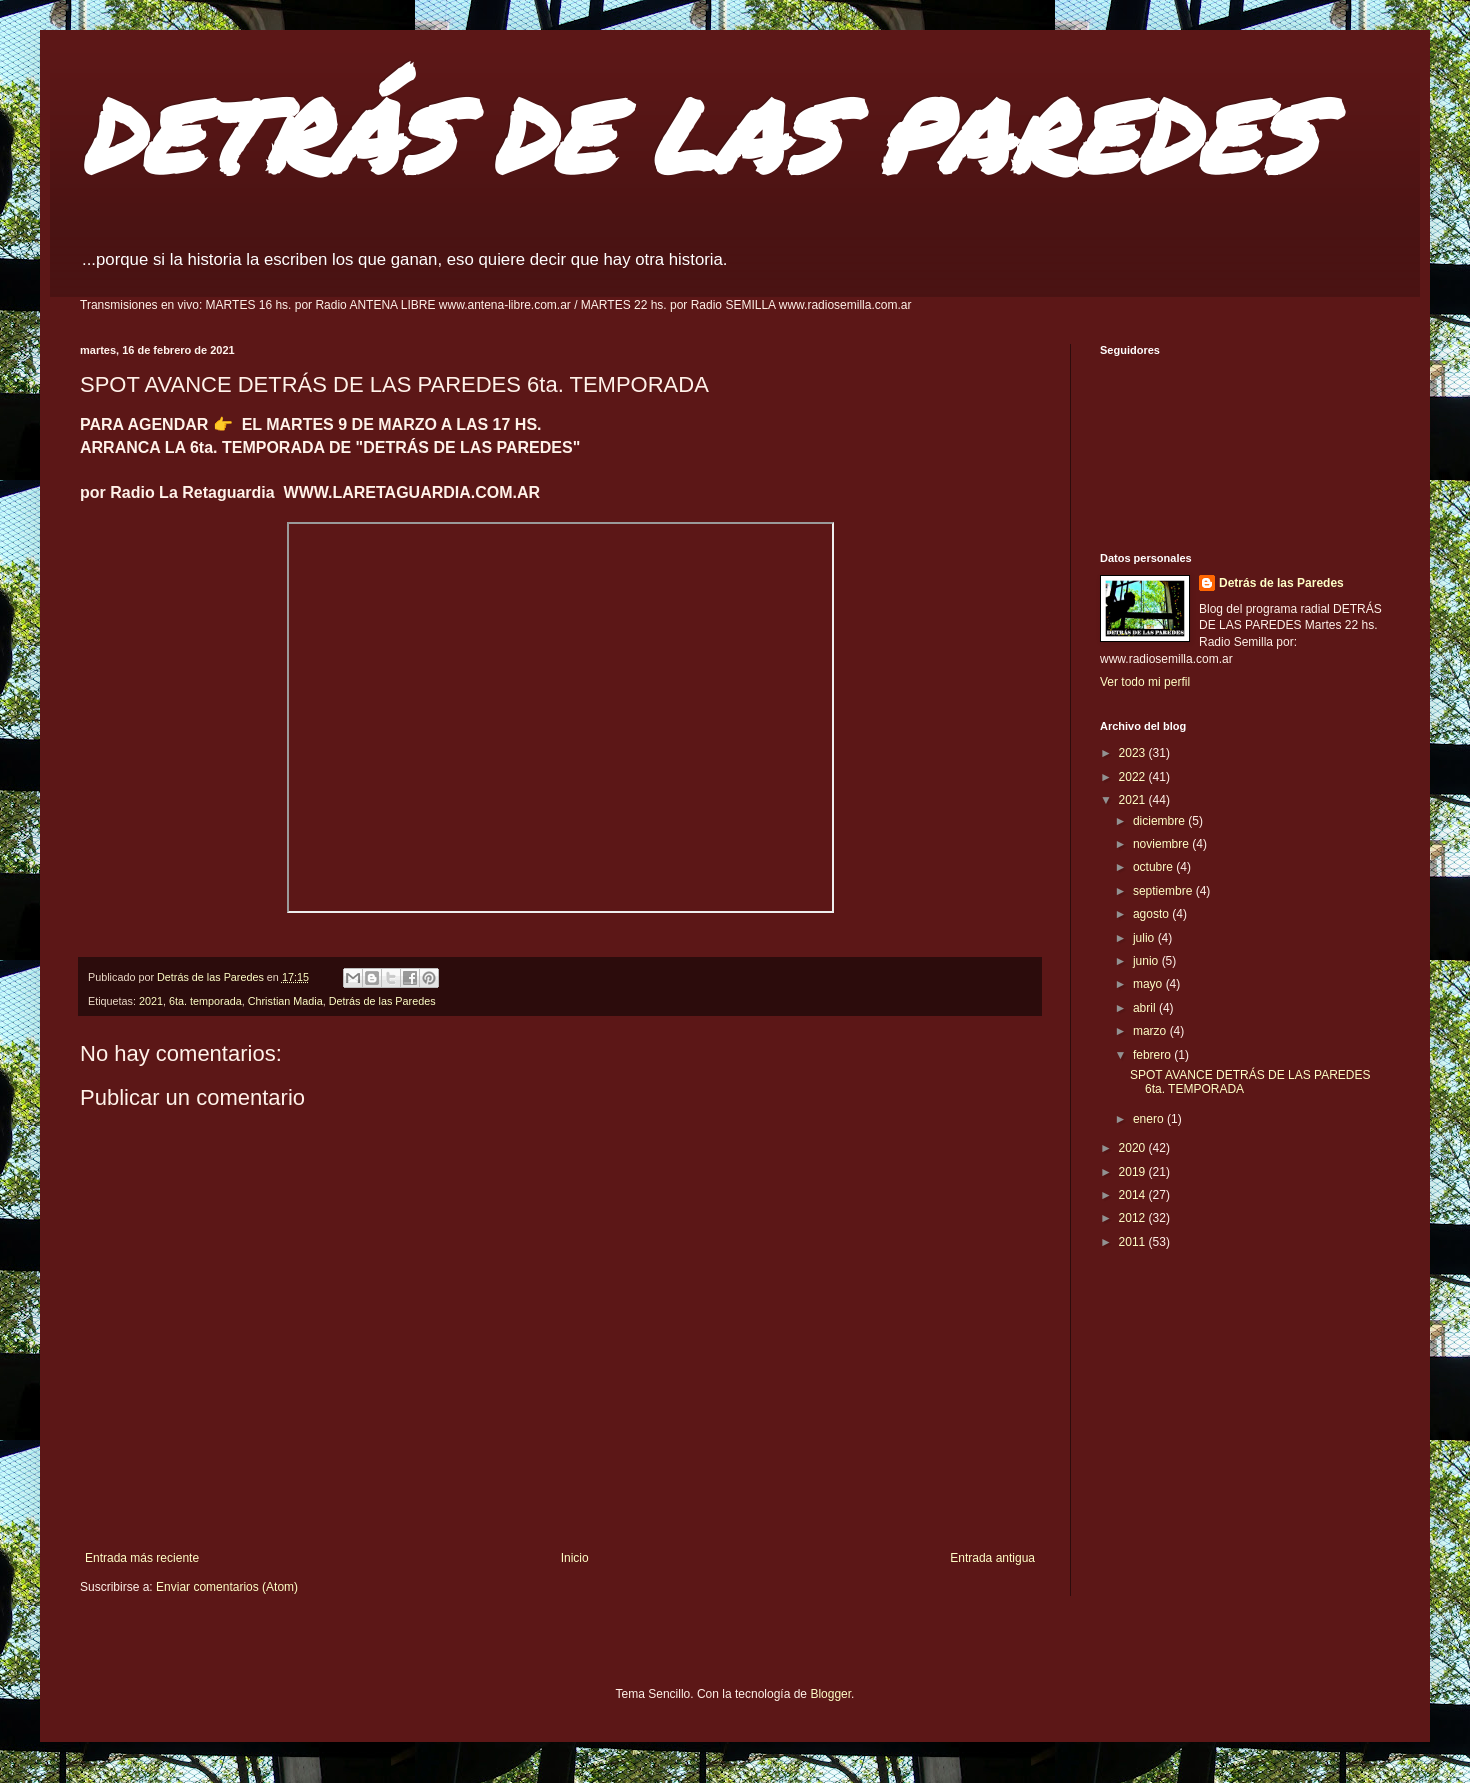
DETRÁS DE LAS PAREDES (698, 134)
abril (1146, 1008)
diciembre (1160, 821)
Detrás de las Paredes (382, 1001)
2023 (1134, 753)
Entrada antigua (992, 1558)
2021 (151, 1001)
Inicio (575, 1558)
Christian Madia (285, 1001)
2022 (1134, 777)
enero (1150, 1119)
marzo (1151, 1031)
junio (1147, 961)
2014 (1134, 1195)
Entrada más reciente (142, 1558)
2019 (1134, 1172)
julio (1145, 938)
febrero (1153, 1055)
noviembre (1162, 844)
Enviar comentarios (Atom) (227, 1587)
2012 (1134, 1218)
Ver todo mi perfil (1145, 682)
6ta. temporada (205, 1001)
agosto (1152, 914)
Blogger (830, 1694)
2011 (1134, 1242)
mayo (1149, 984)
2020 (1134, 1148)
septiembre (1164, 891)
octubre (1154, 867)
